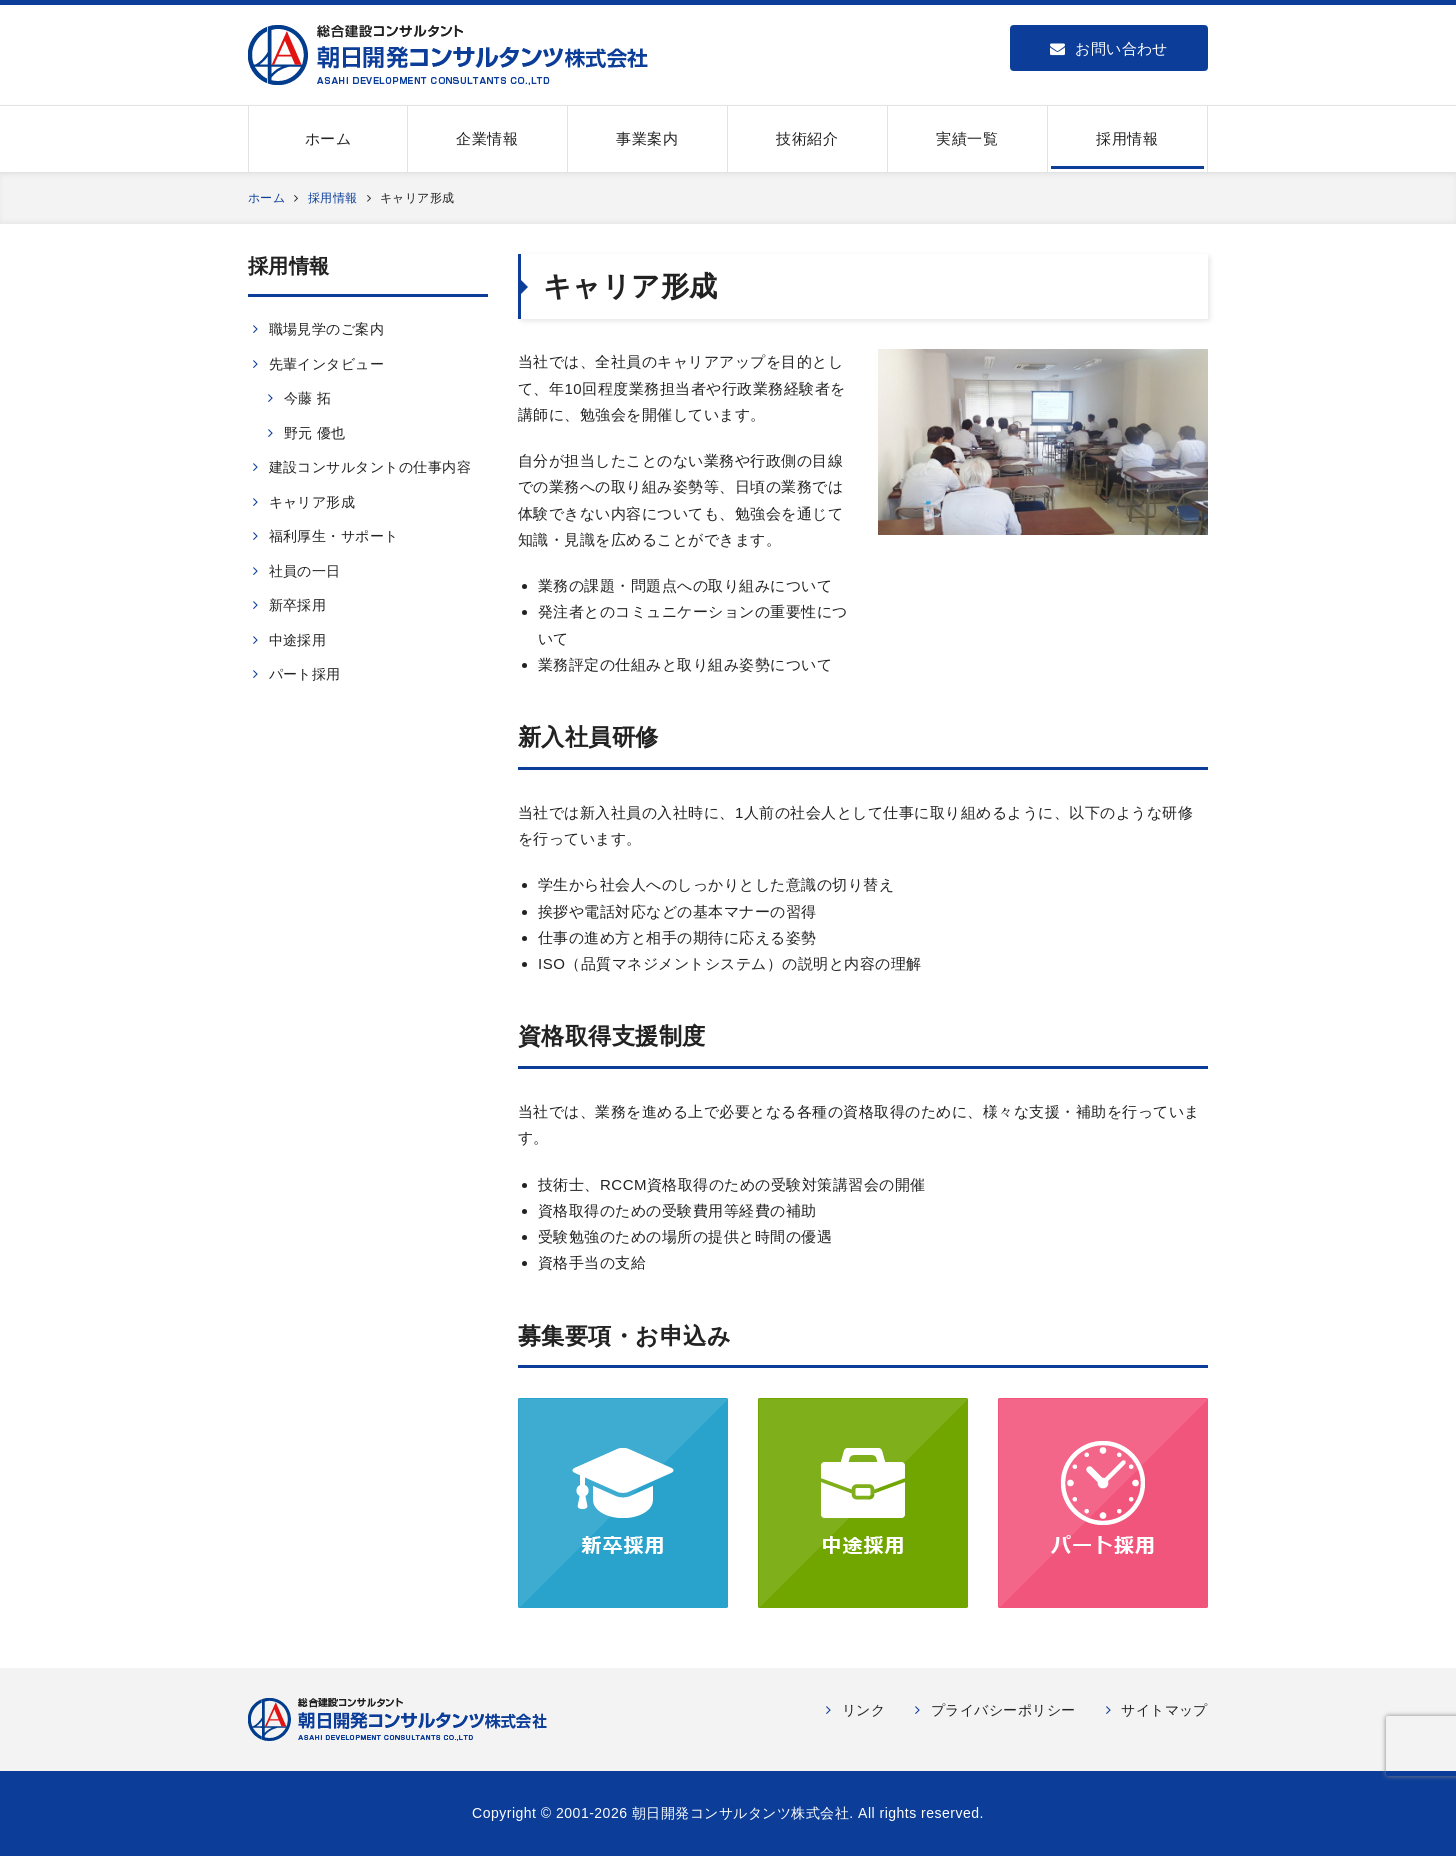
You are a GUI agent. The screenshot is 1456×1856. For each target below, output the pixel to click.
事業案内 (647, 138)
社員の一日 (305, 571)
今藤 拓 (308, 398)
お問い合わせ (1109, 48)
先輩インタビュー (327, 364)
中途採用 (298, 640)
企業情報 (487, 138)
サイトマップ (1164, 1710)
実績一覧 (967, 138)
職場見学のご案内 (327, 329)
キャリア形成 (312, 502)
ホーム (328, 138)
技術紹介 (807, 138)
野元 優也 (315, 433)
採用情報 (1127, 138)
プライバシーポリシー (1003, 1710)
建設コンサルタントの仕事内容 (370, 467)
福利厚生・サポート (334, 536)
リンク (864, 1710)
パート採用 (305, 674)
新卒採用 (298, 605)
